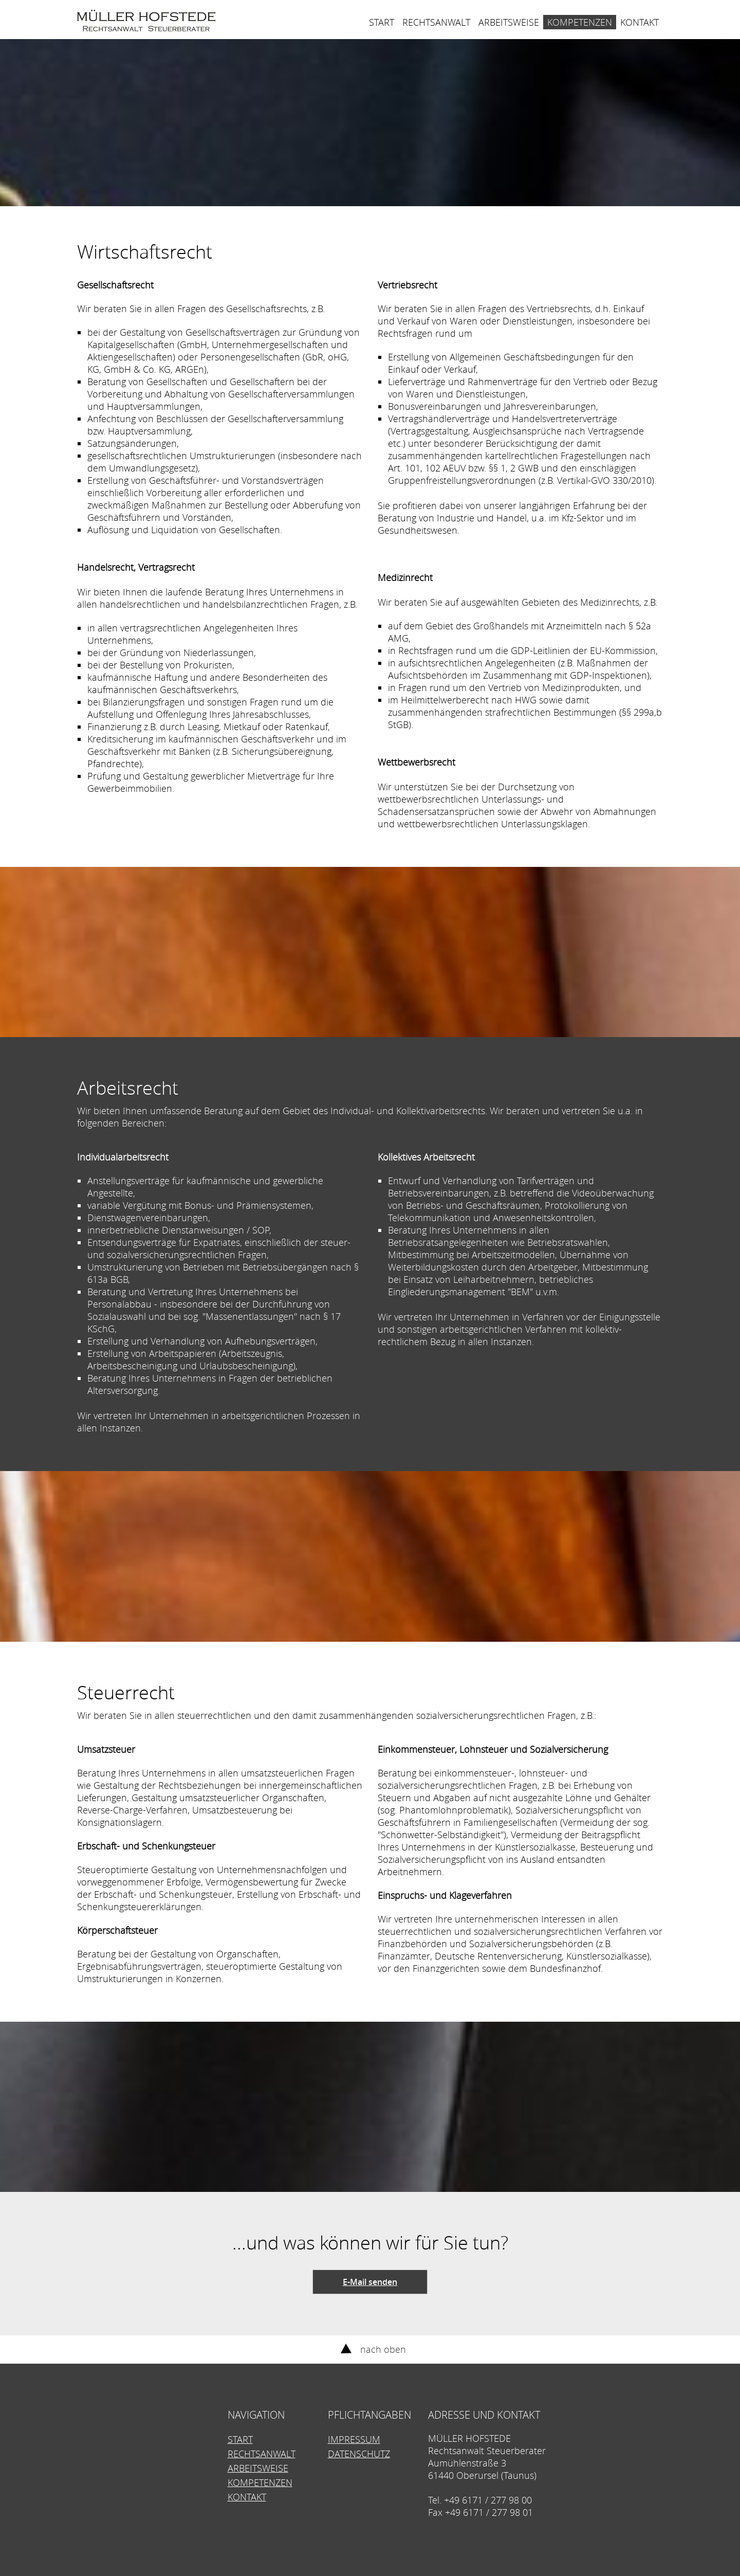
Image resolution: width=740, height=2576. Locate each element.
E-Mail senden (370, 2282)
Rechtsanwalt (436, 22)
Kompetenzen (579, 22)
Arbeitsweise (508, 22)
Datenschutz (359, 2453)
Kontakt (639, 22)
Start (381, 22)
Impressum (354, 2439)
